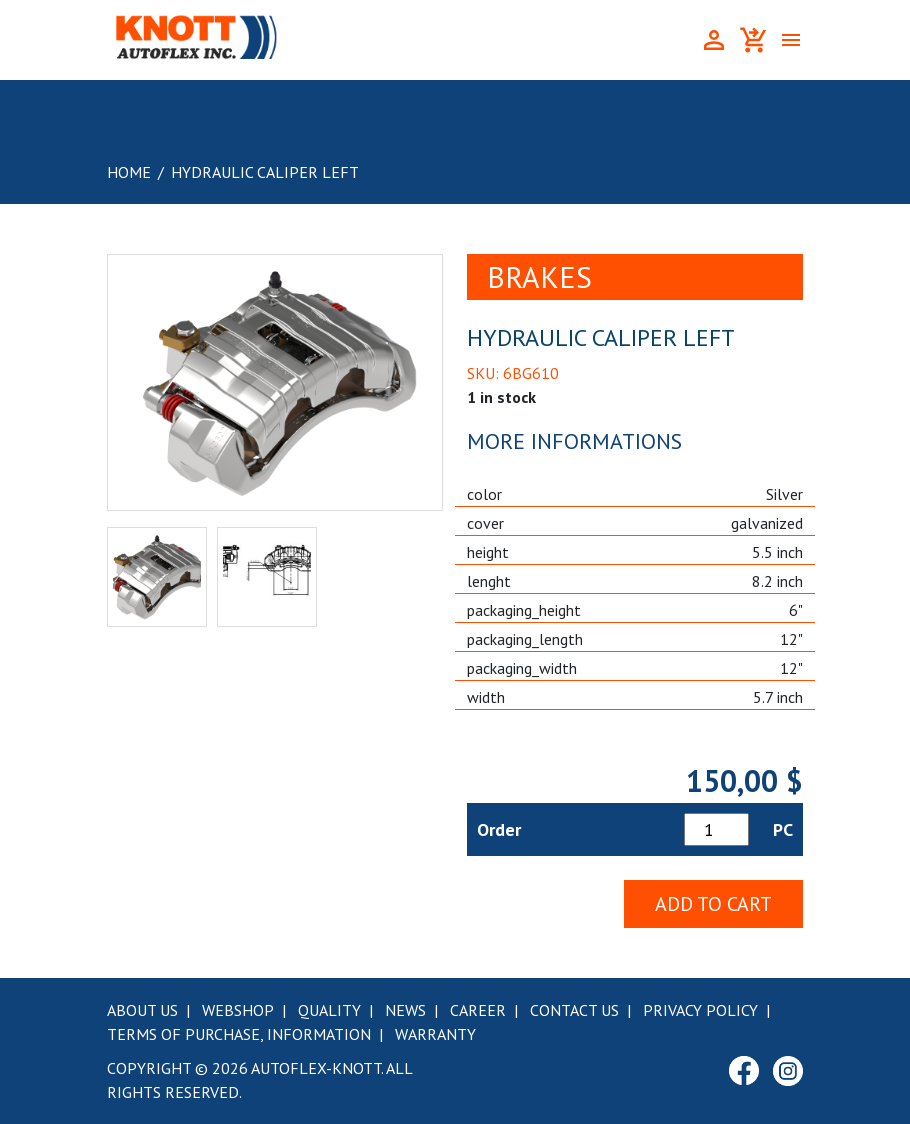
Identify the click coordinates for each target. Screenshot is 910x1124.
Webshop (238, 1010)
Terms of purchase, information (239, 1034)
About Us (142, 1010)
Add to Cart (713, 904)
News (405, 1010)
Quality (329, 1010)
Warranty (435, 1034)
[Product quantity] (716, 829)
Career (478, 1010)
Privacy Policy (700, 1010)
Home (129, 172)
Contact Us (574, 1010)
